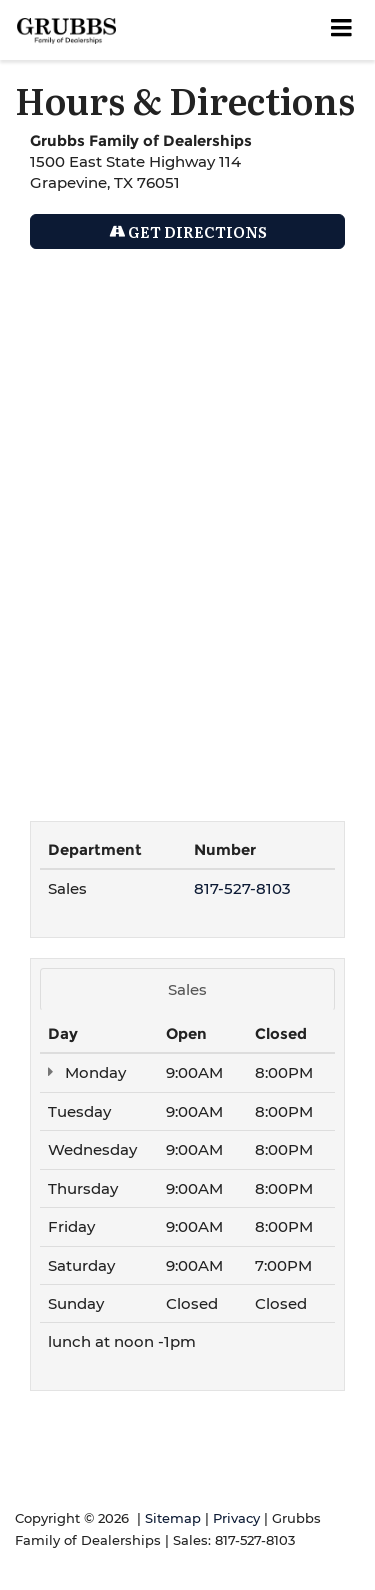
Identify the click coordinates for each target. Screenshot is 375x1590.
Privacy (236, 1518)
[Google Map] (187, 525)
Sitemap (173, 1518)
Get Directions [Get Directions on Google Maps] (188, 231)
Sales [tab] (187, 989)
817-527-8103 (242, 888)
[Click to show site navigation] (342, 30)
